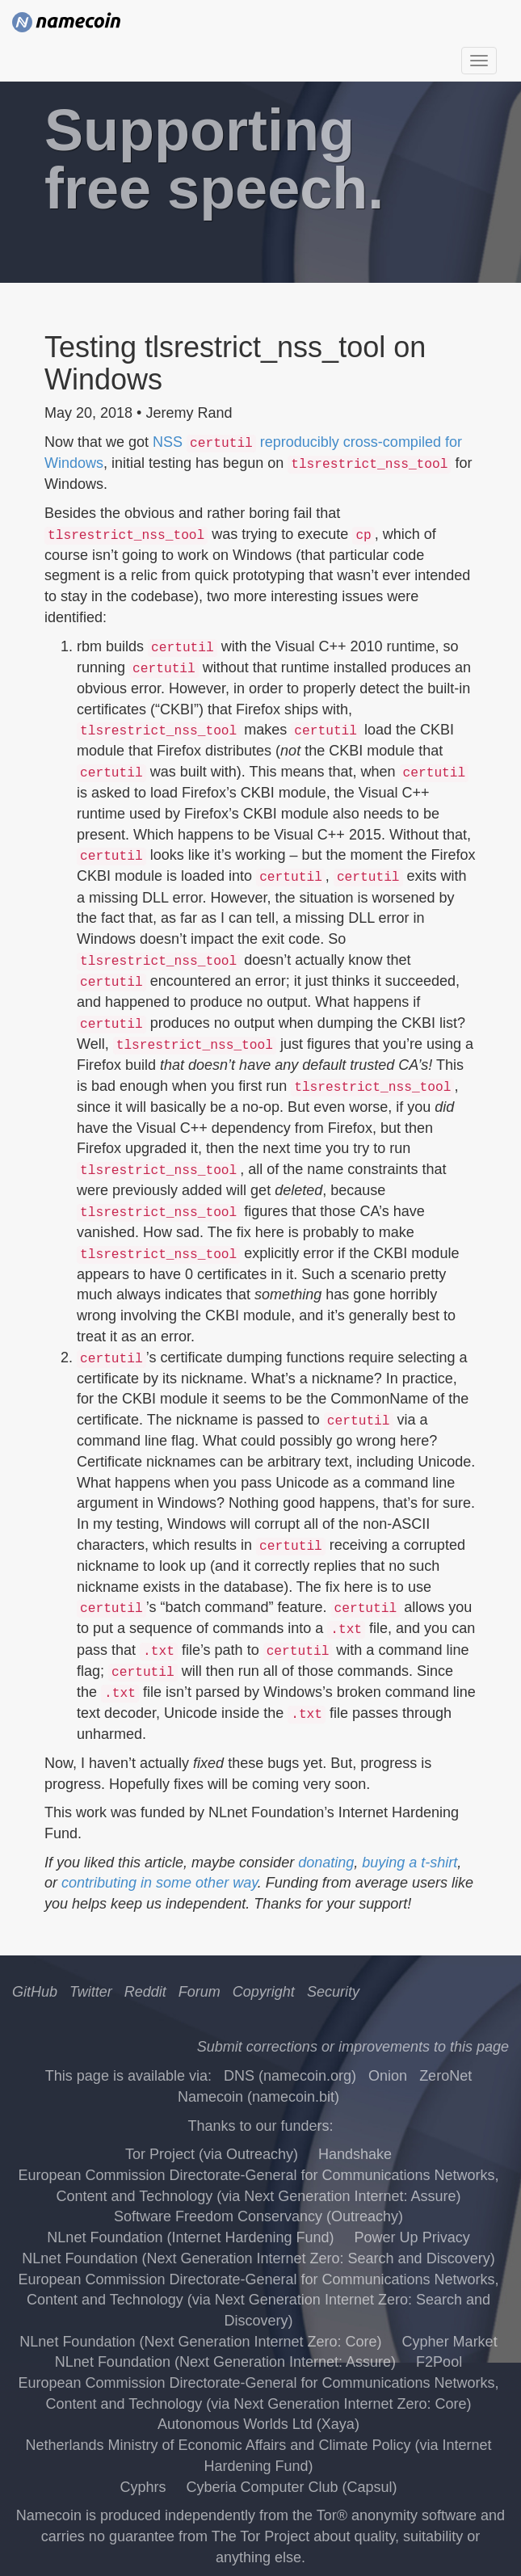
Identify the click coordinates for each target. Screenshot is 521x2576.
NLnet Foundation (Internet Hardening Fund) (190, 2237)
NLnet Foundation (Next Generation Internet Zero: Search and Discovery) (258, 2258)
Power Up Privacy (412, 2237)
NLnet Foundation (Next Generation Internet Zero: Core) (200, 2342)
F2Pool (439, 2362)
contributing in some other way (159, 1883)
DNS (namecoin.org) (290, 2076)
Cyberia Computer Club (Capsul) (291, 2487)
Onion (387, 2076)
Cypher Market (450, 2342)
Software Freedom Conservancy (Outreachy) (258, 2216)
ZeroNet (445, 2076)
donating (326, 1862)
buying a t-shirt (409, 1862)
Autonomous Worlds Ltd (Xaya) (258, 2424)
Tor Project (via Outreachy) (211, 2154)
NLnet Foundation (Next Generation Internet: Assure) (225, 2362)
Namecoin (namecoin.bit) (258, 2097)
